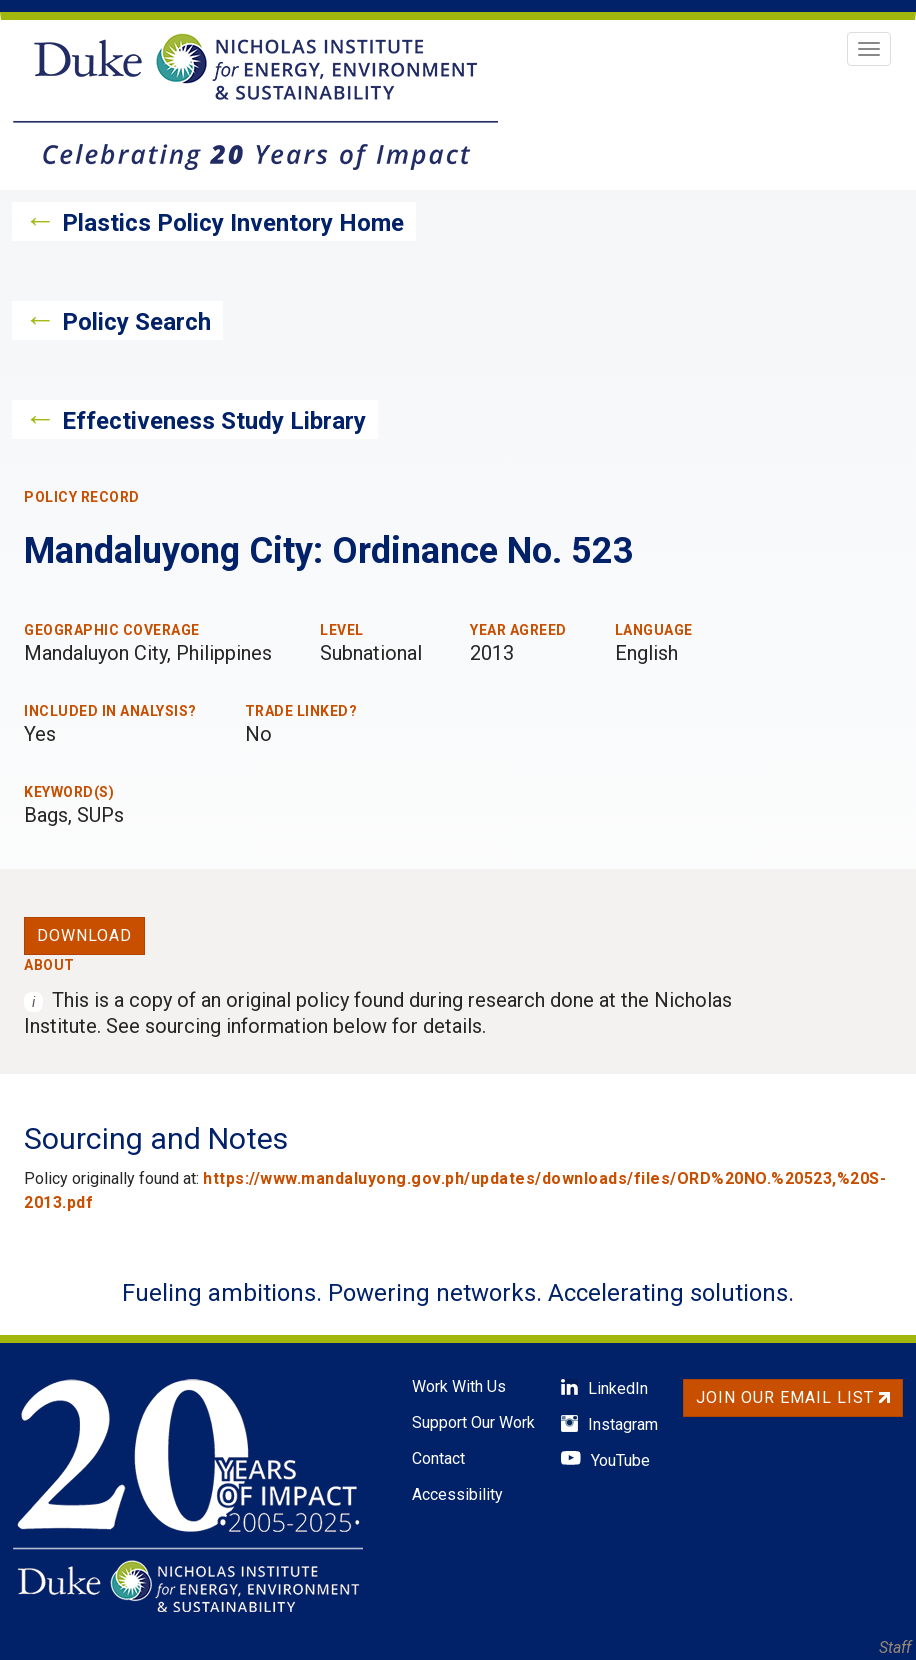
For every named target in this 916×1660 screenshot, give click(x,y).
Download (84, 935)
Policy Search (136, 322)
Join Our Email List (793, 1397)
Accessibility (457, 1494)
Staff (895, 1647)
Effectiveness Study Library (214, 421)
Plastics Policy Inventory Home (233, 223)
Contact (438, 1458)
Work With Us (459, 1386)
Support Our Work (473, 1422)
